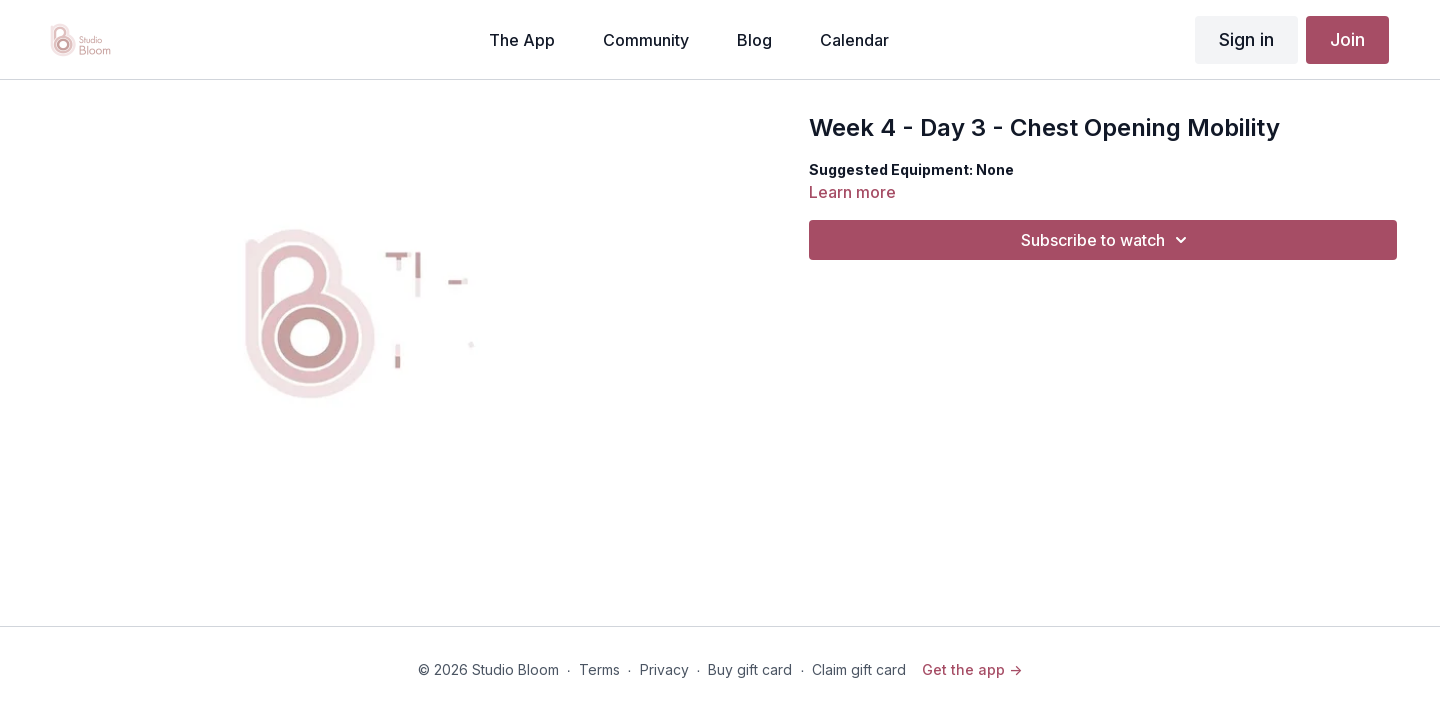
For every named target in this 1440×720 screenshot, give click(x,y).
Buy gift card (750, 669)
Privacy (664, 669)
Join (1347, 39)
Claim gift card (859, 669)
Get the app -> (972, 669)
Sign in (1246, 39)
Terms (599, 669)
